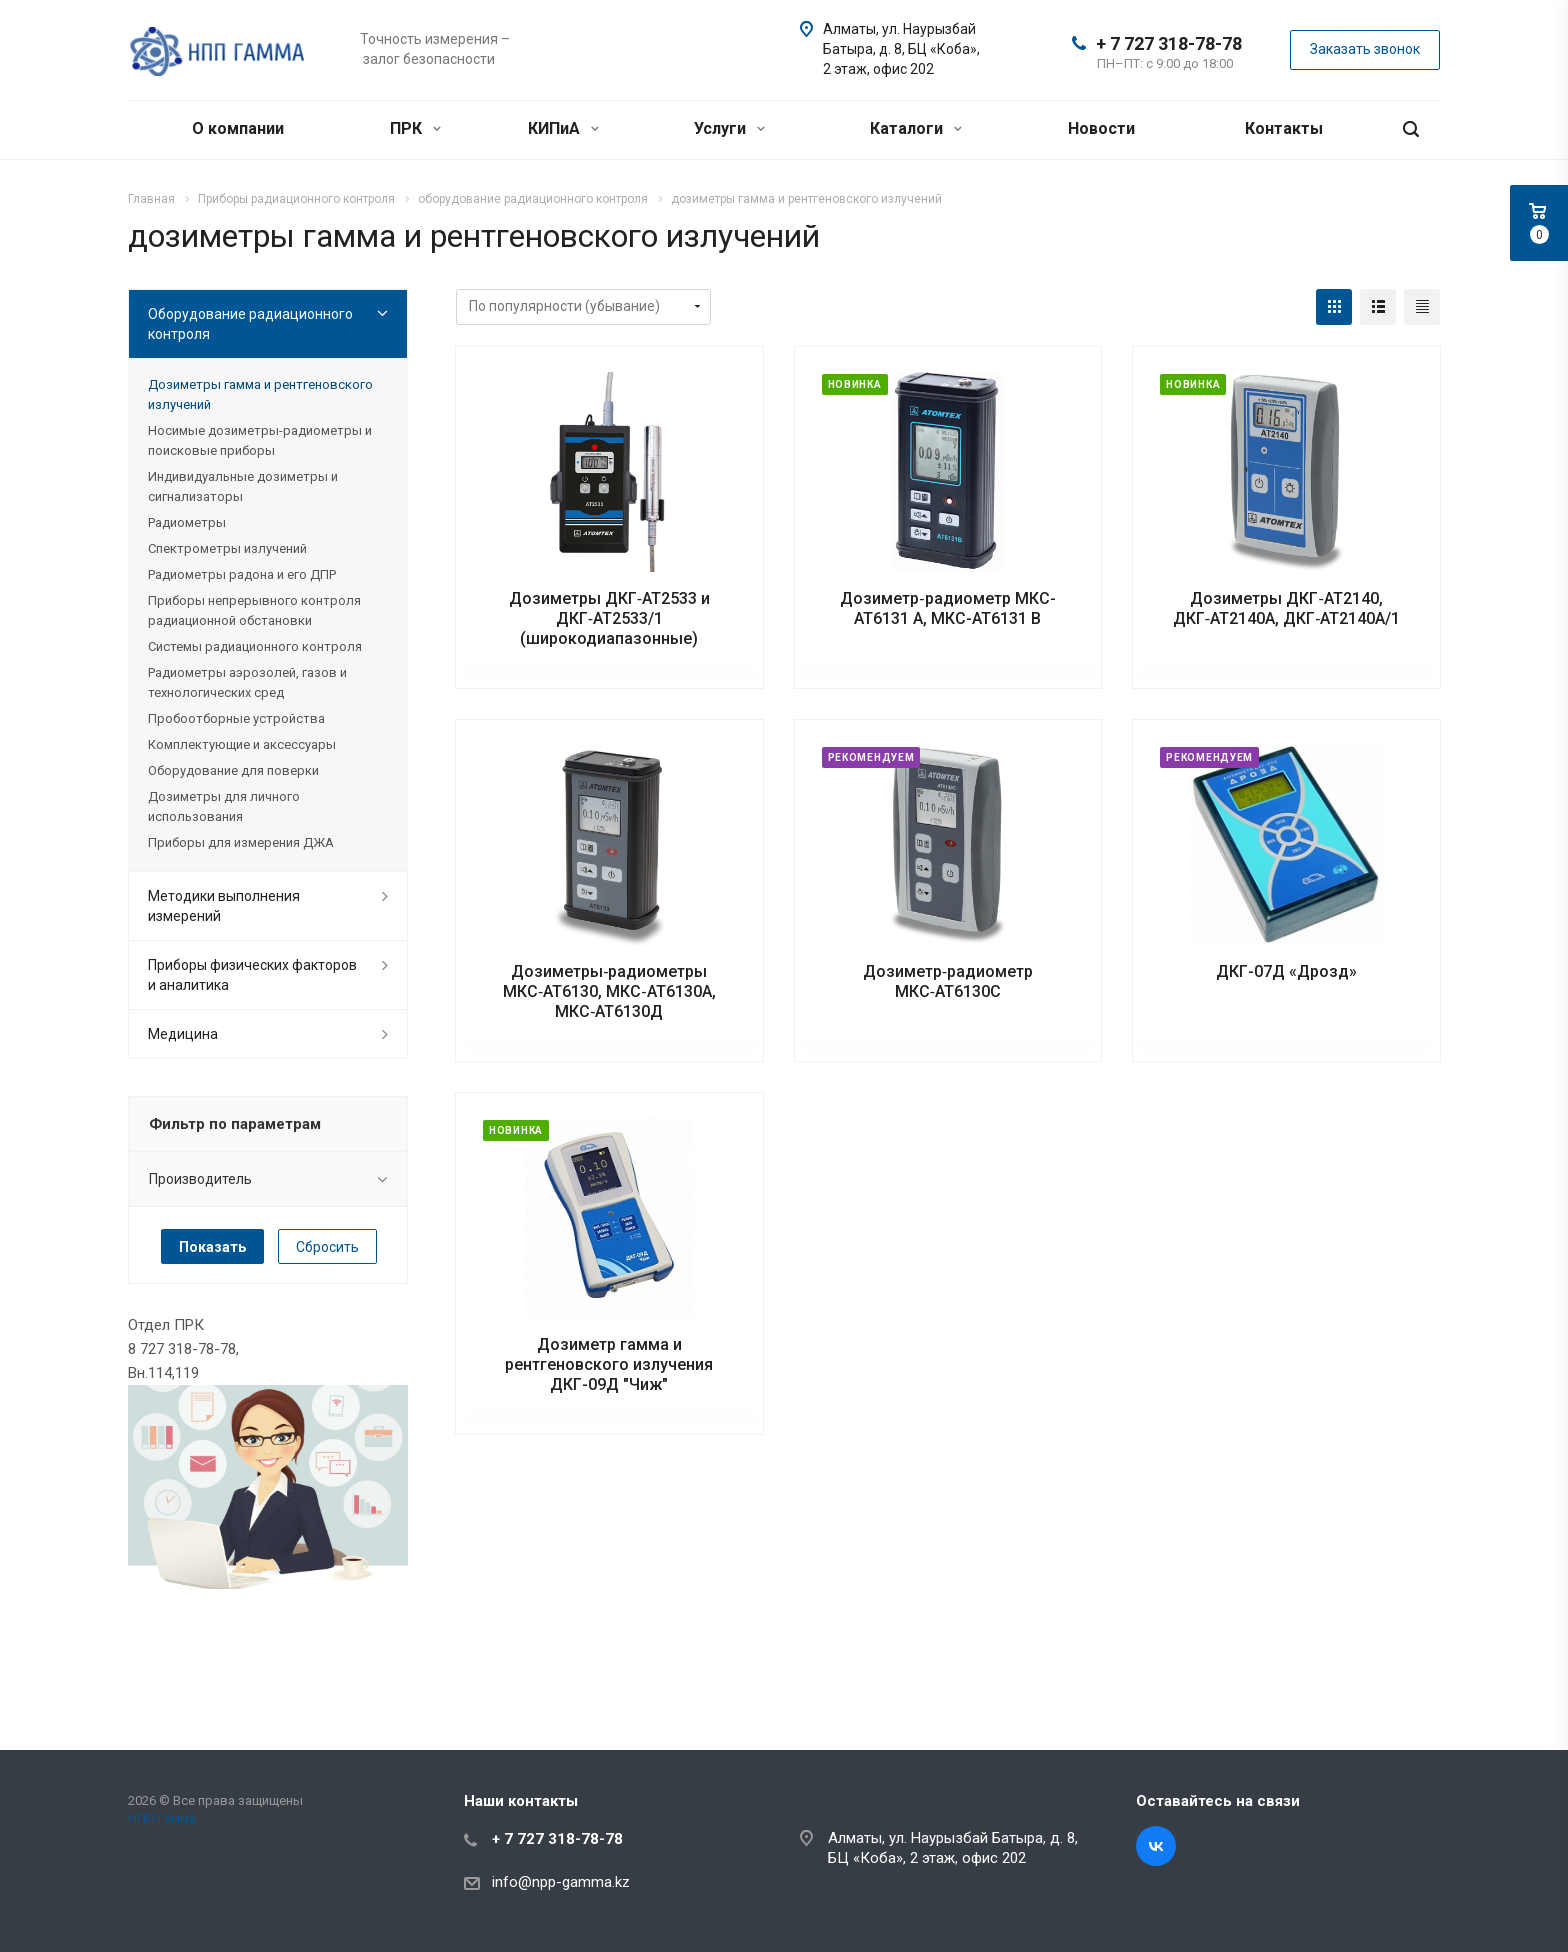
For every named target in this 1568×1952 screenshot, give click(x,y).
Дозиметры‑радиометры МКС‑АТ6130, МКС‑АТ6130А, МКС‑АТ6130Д (609, 991)
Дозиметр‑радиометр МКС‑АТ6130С (948, 981)
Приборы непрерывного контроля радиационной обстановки (254, 610)
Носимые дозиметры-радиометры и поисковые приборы (260, 440)
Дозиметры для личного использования (224, 806)
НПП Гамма (162, 1818)
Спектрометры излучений (227, 548)
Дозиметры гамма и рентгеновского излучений (260, 394)
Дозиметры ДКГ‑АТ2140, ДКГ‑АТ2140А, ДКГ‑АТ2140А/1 (1287, 608)
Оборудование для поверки (233, 770)
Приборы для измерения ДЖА (241, 842)
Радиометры (187, 522)
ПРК (415, 128)
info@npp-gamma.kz (561, 1882)
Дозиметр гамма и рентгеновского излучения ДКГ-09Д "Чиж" (609, 1364)
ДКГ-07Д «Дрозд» (1286, 971)
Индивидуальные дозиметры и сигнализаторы (243, 486)
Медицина (183, 1034)
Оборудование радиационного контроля (250, 324)
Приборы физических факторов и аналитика (252, 975)
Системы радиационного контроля (255, 646)
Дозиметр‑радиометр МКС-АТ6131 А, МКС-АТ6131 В (947, 608)
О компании (238, 128)
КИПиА (563, 128)
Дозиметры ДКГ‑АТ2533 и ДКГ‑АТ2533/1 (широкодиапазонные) (609, 618)
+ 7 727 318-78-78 (1169, 43)
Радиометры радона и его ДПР (242, 574)
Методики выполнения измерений (224, 906)
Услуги (729, 128)
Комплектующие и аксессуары (242, 744)
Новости (1101, 128)
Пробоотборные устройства (236, 718)
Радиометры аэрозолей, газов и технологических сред (247, 682)
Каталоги (916, 128)
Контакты (1284, 128)
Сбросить (327, 1247)
